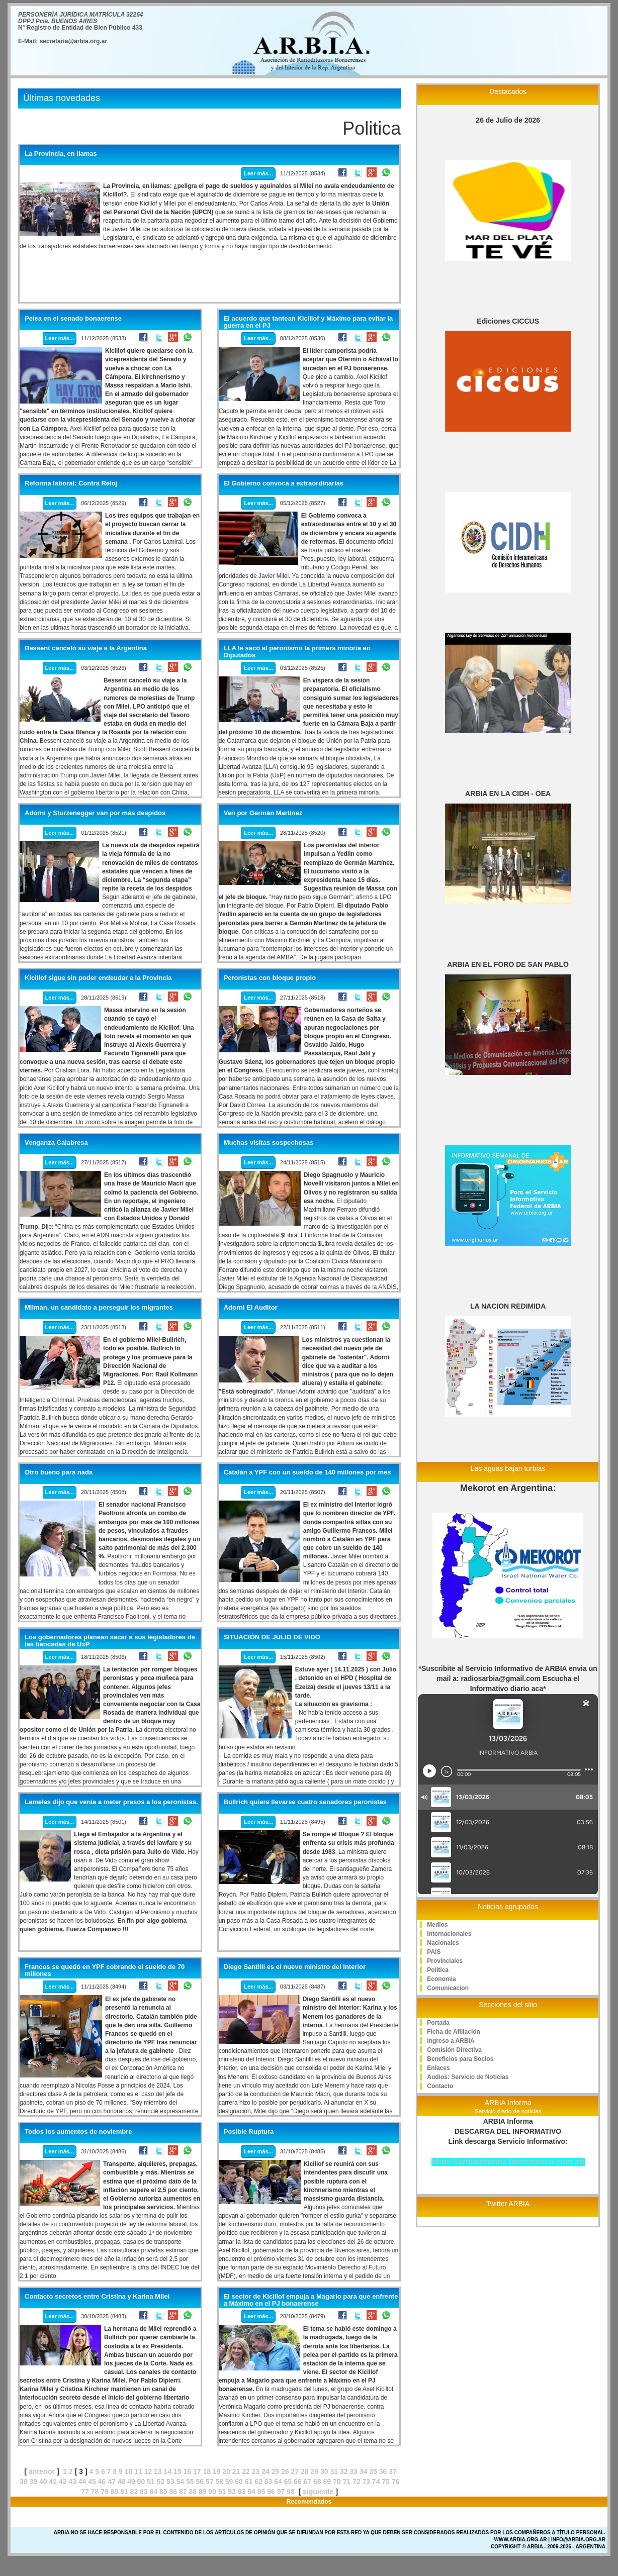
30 (324, 2471)
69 (327, 2482)
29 (315, 2471)
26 (285, 2471)
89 (203, 2492)
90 (212, 2492)
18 (207, 2471)
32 (344, 2471)
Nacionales (443, 1942)
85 (163, 2492)
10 (129, 2471)
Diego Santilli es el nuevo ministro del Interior (295, 1966)
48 (122, 2482)
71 (346, 2482)
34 (364, 2471)
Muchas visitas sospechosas (268, 1142)
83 (144, 2492)
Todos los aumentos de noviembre (78, 2131)
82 (134, 2492)
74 (376, 2482)
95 (261, 2492)
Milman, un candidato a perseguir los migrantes (99, 1307)
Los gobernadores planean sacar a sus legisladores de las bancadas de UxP (110, 1641)
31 (334, 2471)
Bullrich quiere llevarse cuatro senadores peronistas (305, 1802)
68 (317, 2482)
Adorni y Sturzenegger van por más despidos (95, 813)
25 (276, 2471)
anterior (42, 2471)
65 (288, 2482)
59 (229, 2482)
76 (396, 2482)
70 (337, 2482)
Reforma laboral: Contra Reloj (71, 483)
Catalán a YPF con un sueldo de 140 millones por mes (307, 1472)
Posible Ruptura (249, 2131)
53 (170, 2482)
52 (161, 2482)
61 (249, 2482)
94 (251, 2492)
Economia (441, 1979)
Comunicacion (448, 1988)
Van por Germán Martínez (263, 813)
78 (95, 2492)
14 (168, 2471)
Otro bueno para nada (59, 1472)
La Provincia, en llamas (61, 153)
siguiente (318, 2492)
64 (278, 2482)
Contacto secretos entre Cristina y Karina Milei (97, 2296)
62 (258, 2482)
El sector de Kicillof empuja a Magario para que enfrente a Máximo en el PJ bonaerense (311, 2300)
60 (239, 2482)
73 (366, 2482)
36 (383, 2471)
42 (63, 2482)
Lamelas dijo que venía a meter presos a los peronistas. (111, 1802)
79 (105, 2492)
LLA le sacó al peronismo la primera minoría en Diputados (297, 652)
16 (187, 2471)
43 (72, 2482)
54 (180, 2482)
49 (131, 2482)
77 (85, 2492)
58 (219, 2482)
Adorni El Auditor (251, 1307)
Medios (437, 1924)
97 (281, 2492)
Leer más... (258, 173)
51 (151, 2482)
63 (268, 2482)
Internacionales (449, 1933)
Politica (438, 1969)
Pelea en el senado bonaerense (73, 318)
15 (177, 2471)
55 (190, 2482)
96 (271, 2492)
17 (197, 2471)
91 (222, 2492)
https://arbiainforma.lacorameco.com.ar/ (508, 2161)
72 (356, 2482)
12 (148, 2471)
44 (82, 2482)
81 (124, 2492)
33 (353, 2471)
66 (298, 2482)
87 (183, 2492)
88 (193, 2492)
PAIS (433, 1951)
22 (246, 2471)
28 (305, 2471)
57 (210, 2482)
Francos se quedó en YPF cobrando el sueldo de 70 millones (105, 1970)
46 (102, 2482)
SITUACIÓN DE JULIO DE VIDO (272, 1637)
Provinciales (445, 1960)
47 (112, 2482)
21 (236, 2471)
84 (154, 2492)
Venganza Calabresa (56, 1142)
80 (115, 2492)
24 (265, 2471)
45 (92, 2482)
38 (24, 2482)
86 (173, 2492)
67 (308, 2482)
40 (43, 2482)
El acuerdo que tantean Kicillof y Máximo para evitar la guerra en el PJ (308, 322)
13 (158, 2471)
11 (138, 2471)
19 (217, 2471)
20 (226, 2471)
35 (373, 2471)
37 (393, 2471)
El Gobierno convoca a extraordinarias (283, 483)
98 (291, 2492)
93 (242, 2492)
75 (386, 2482)
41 (53, 2482)
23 (256, 2471)
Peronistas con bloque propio (270, 977)
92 (232, 2492)
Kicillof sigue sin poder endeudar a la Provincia (98, 977)
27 (295, 2471)
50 (141, 2482)
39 (33, 2482)
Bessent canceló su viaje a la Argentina (86, 648)
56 (200, 2482)
